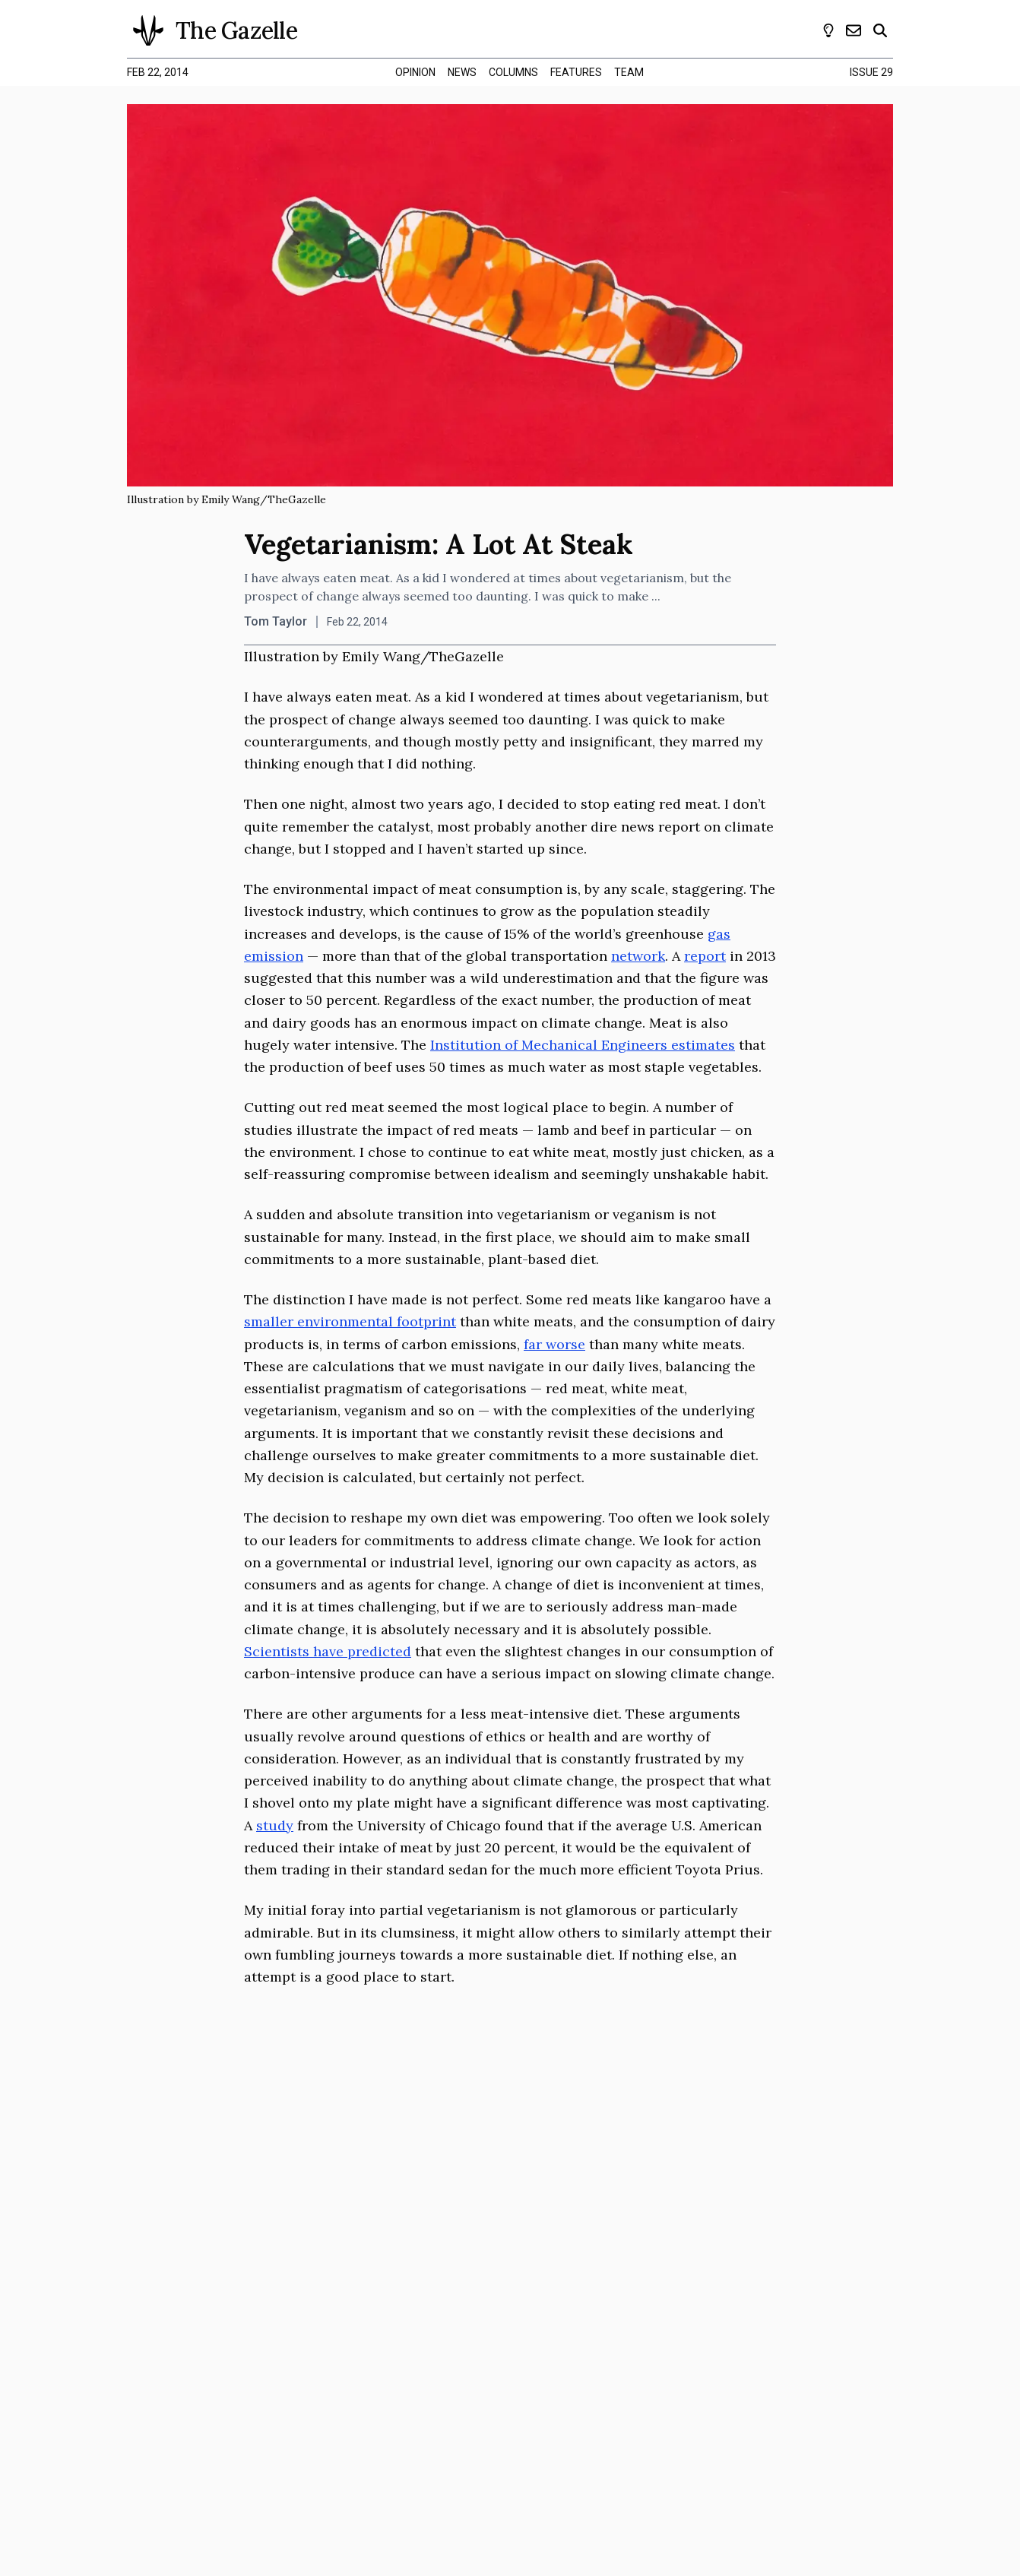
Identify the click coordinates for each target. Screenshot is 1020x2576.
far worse (554, 1344)
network (638, 956)
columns (513, 72)
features (576, 72)
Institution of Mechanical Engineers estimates (582, 1045)
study (274, 1825)
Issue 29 (871, 72)
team (629, 72)
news (462, 72)
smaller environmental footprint (350, 1321)
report (705, 956)
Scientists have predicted (327, 1651)
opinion (415, 72)
